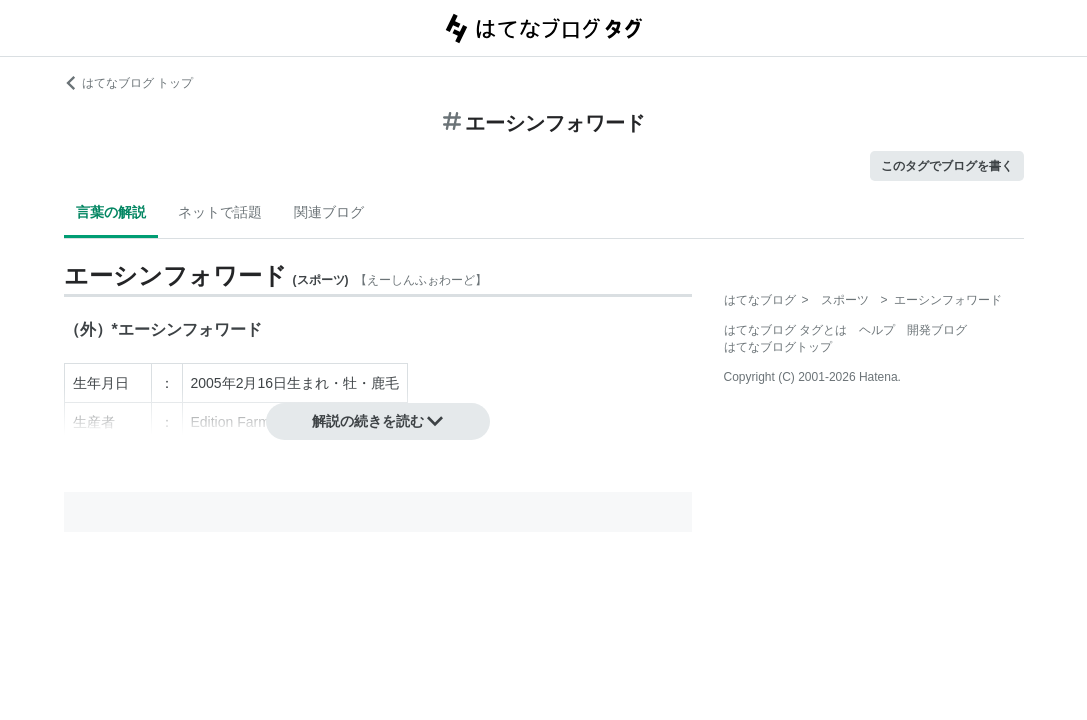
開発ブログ (937, 330)
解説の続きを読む (378, 421)
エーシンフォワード (190, 329)
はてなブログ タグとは (785, 330)
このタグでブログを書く (947, 166)
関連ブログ (329, 212)
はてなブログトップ (778, 347)
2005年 (213, 383)
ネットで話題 (220, 212)
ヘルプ (877, 330)
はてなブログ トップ (128, 83)
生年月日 (101, 383)
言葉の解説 (111, 212)
